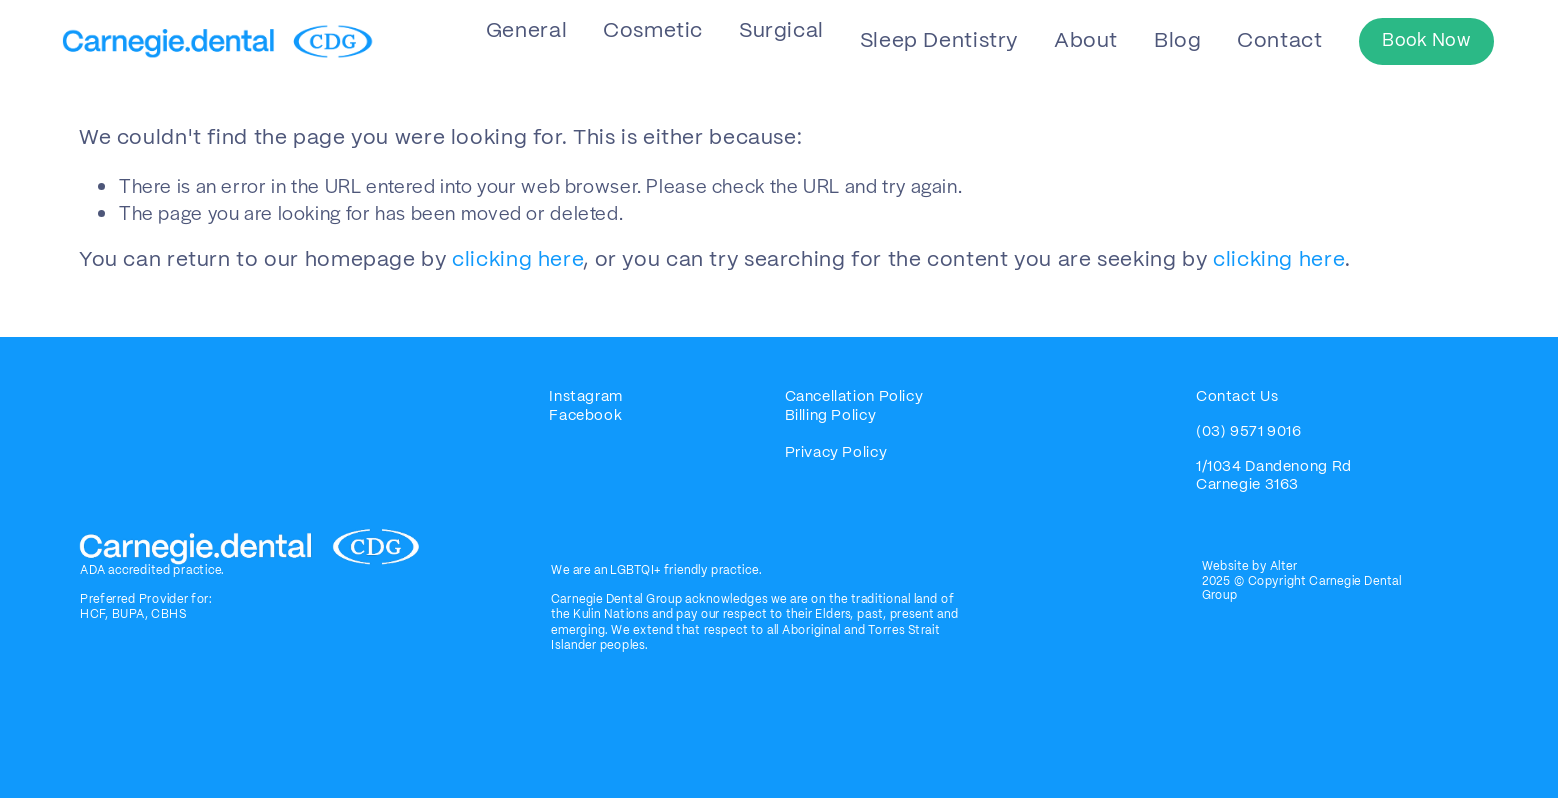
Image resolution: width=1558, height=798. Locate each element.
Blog (1178, 41)
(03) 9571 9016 (1249, 432)
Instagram (586, 397)
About (1086, 41)
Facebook (585, 416)
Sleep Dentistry (939, 41)
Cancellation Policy (854, 397)
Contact (1279, 41)
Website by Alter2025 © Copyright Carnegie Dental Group (1302, 581)
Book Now (1426, 41)
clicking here (517, 260)
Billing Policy (832, 416)
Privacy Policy (836, 453)
